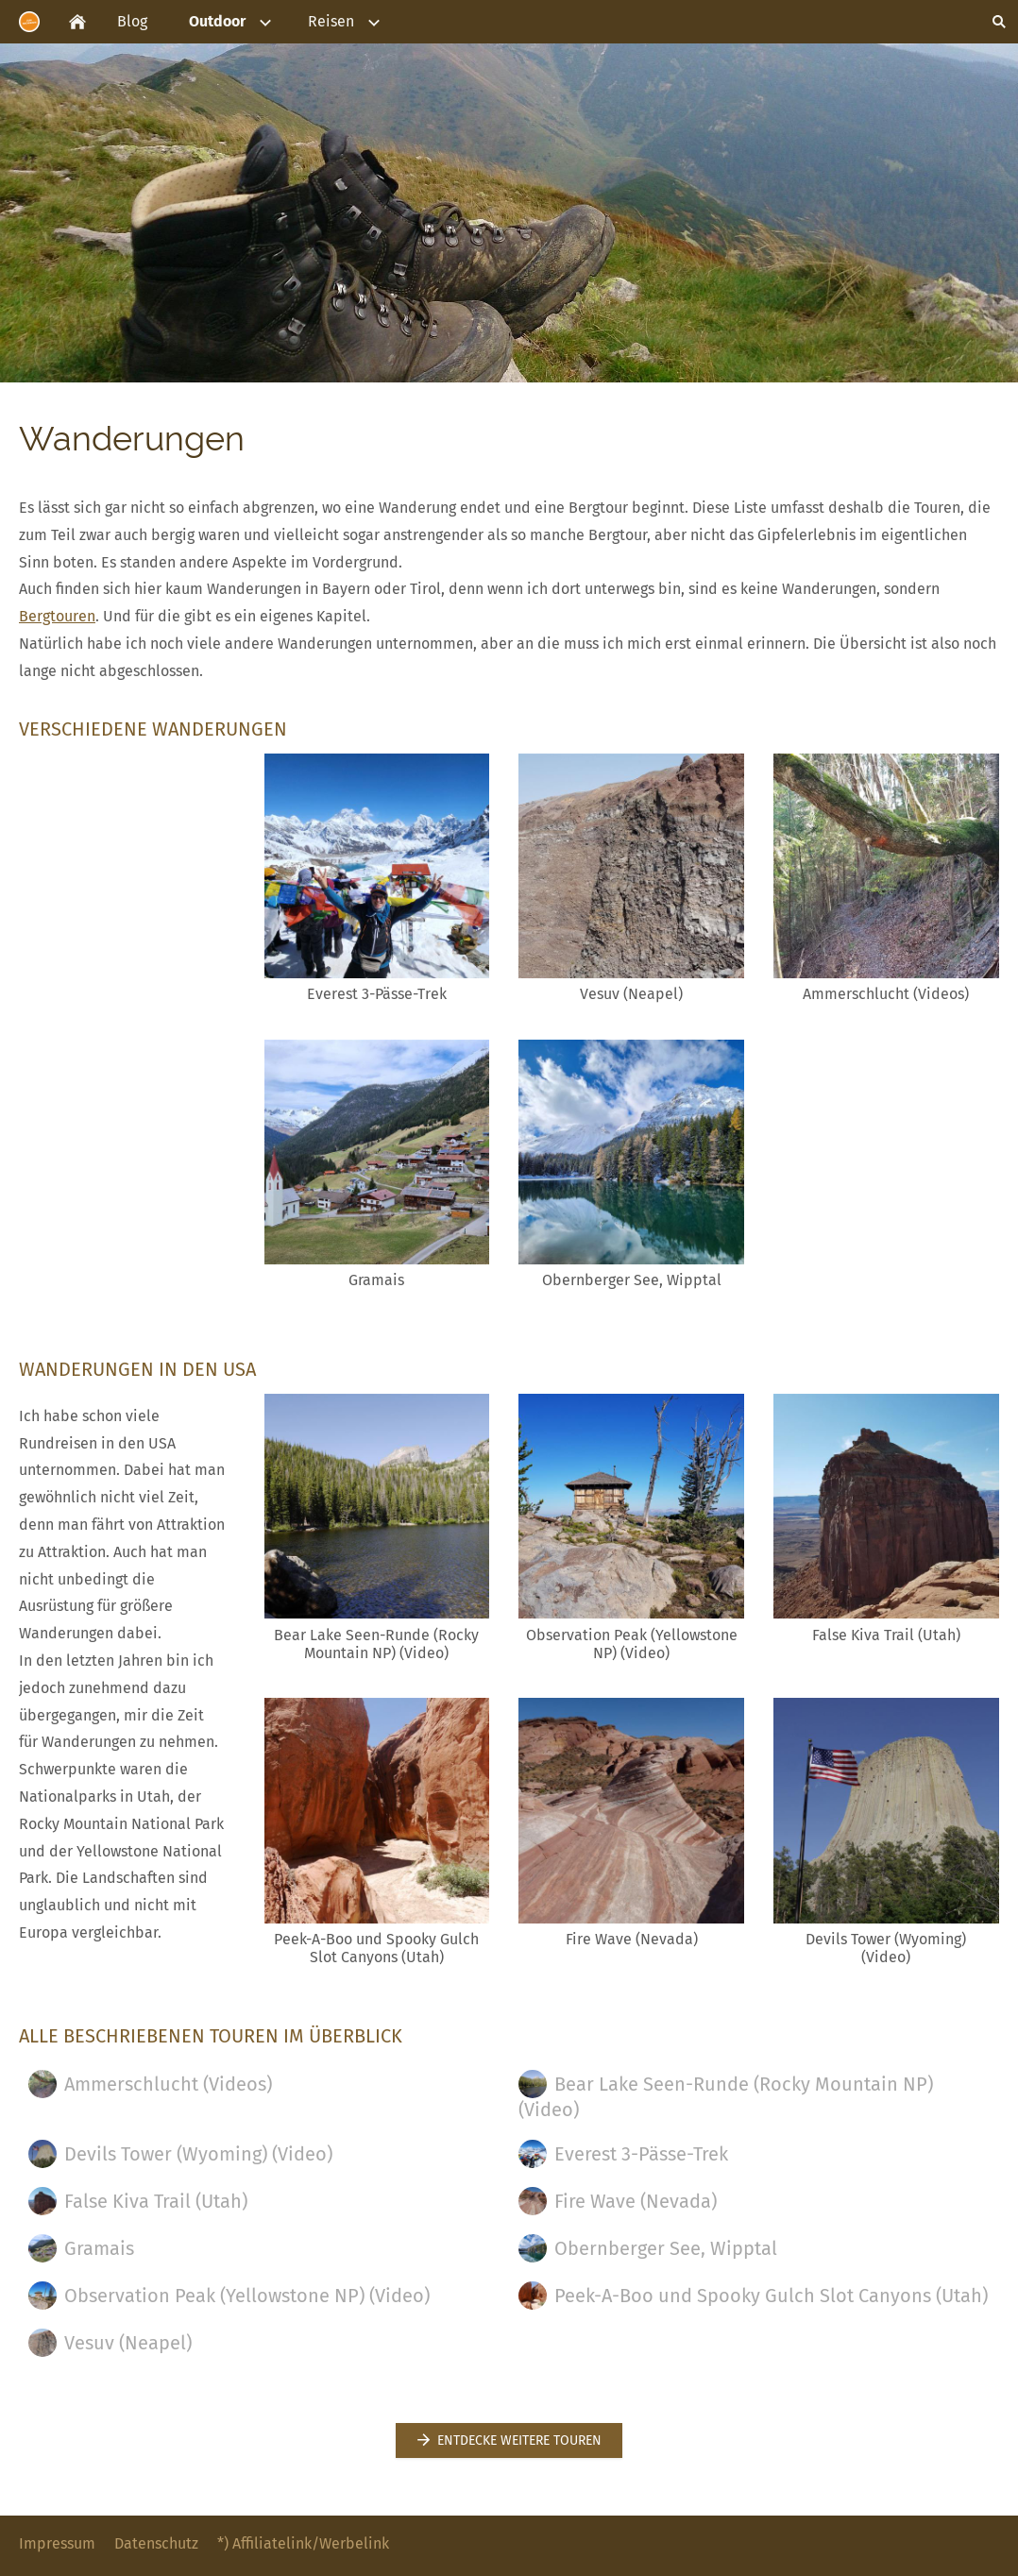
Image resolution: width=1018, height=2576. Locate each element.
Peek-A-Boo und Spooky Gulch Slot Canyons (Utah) (753, 2295)
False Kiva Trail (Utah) (137, 2201)
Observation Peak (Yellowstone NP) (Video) (229, 2295)
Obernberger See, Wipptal (647, 2248)
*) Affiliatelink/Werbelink (303, 2543)
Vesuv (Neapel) (110, 2342)
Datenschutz (156, 2543)
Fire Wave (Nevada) (617, 2201)
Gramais (81, 2248)
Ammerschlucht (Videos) (150, 2084)
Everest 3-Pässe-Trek (623, 2154)
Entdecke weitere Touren (509, 2440)
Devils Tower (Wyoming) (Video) (180, 2154)
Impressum (57, 2543)
